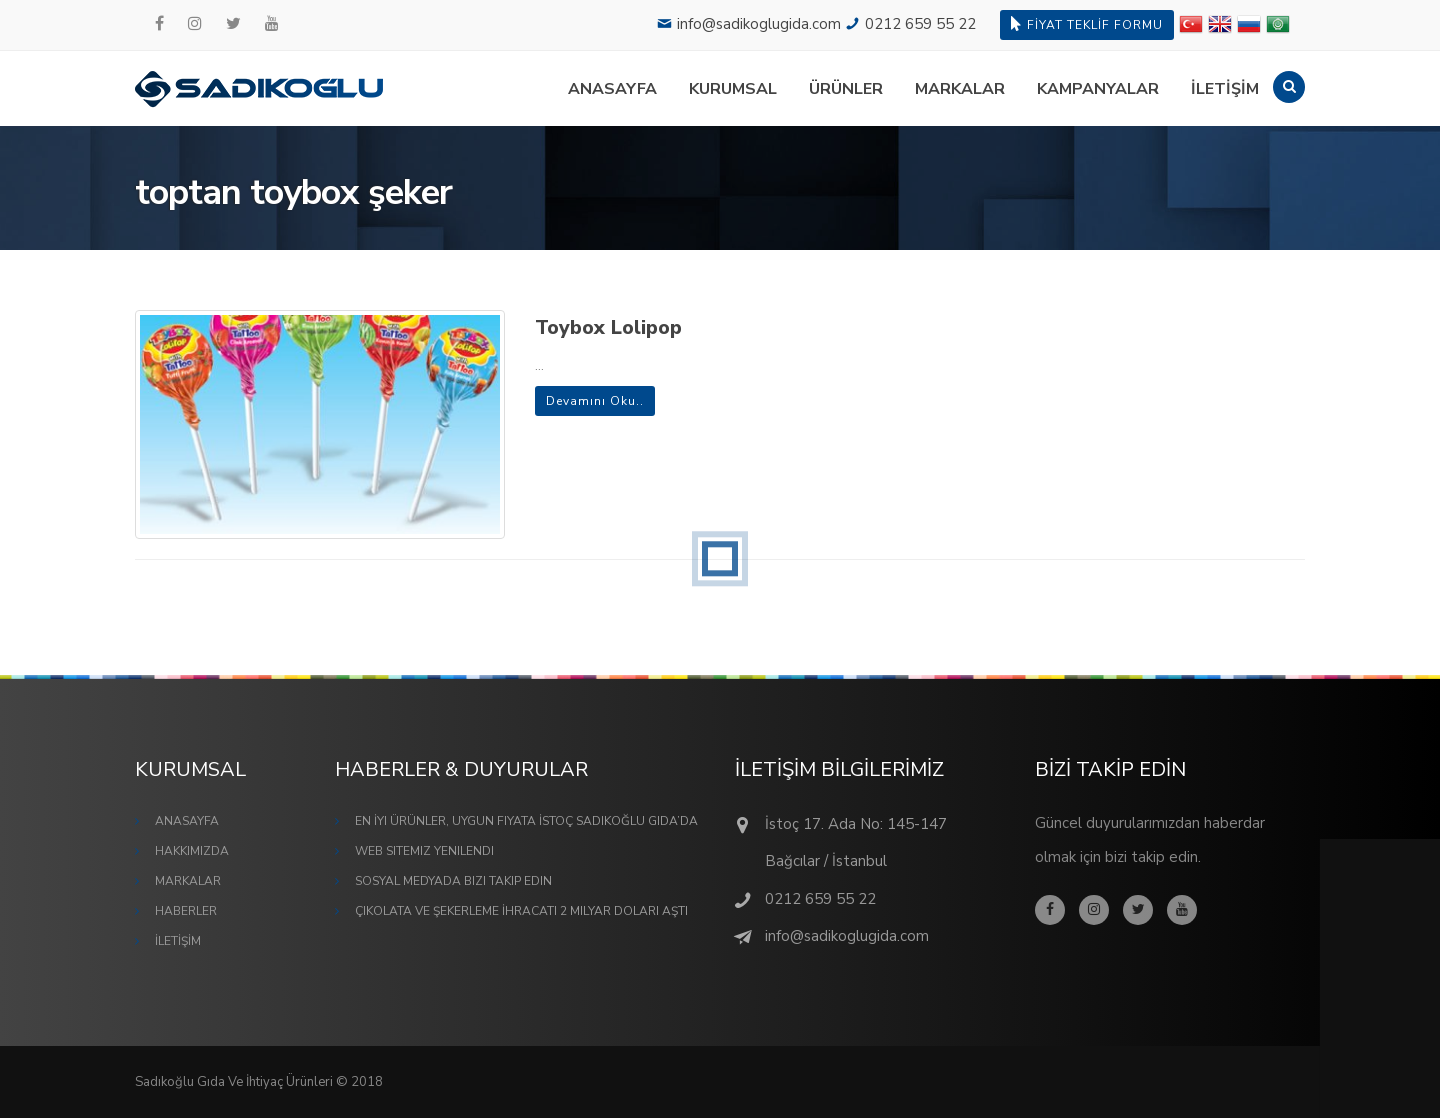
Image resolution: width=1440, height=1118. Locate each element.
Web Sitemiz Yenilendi (424, 851)
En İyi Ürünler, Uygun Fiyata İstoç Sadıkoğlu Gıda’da (526, 821)
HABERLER (186, 911)
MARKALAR (960, 89)
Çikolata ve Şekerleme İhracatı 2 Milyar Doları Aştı (521, 911)
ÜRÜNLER (846, 89)
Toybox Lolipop (608, 327)
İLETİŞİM (1225, 89)
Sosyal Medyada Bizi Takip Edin (453, 881)
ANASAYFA (612, 89)
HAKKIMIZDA (192, 851)
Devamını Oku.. (595, 401)
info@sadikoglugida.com (759, 24)
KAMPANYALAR (1098, 89)
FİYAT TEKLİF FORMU (1087, 24)
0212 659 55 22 (920, 24)
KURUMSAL (733, 89)
